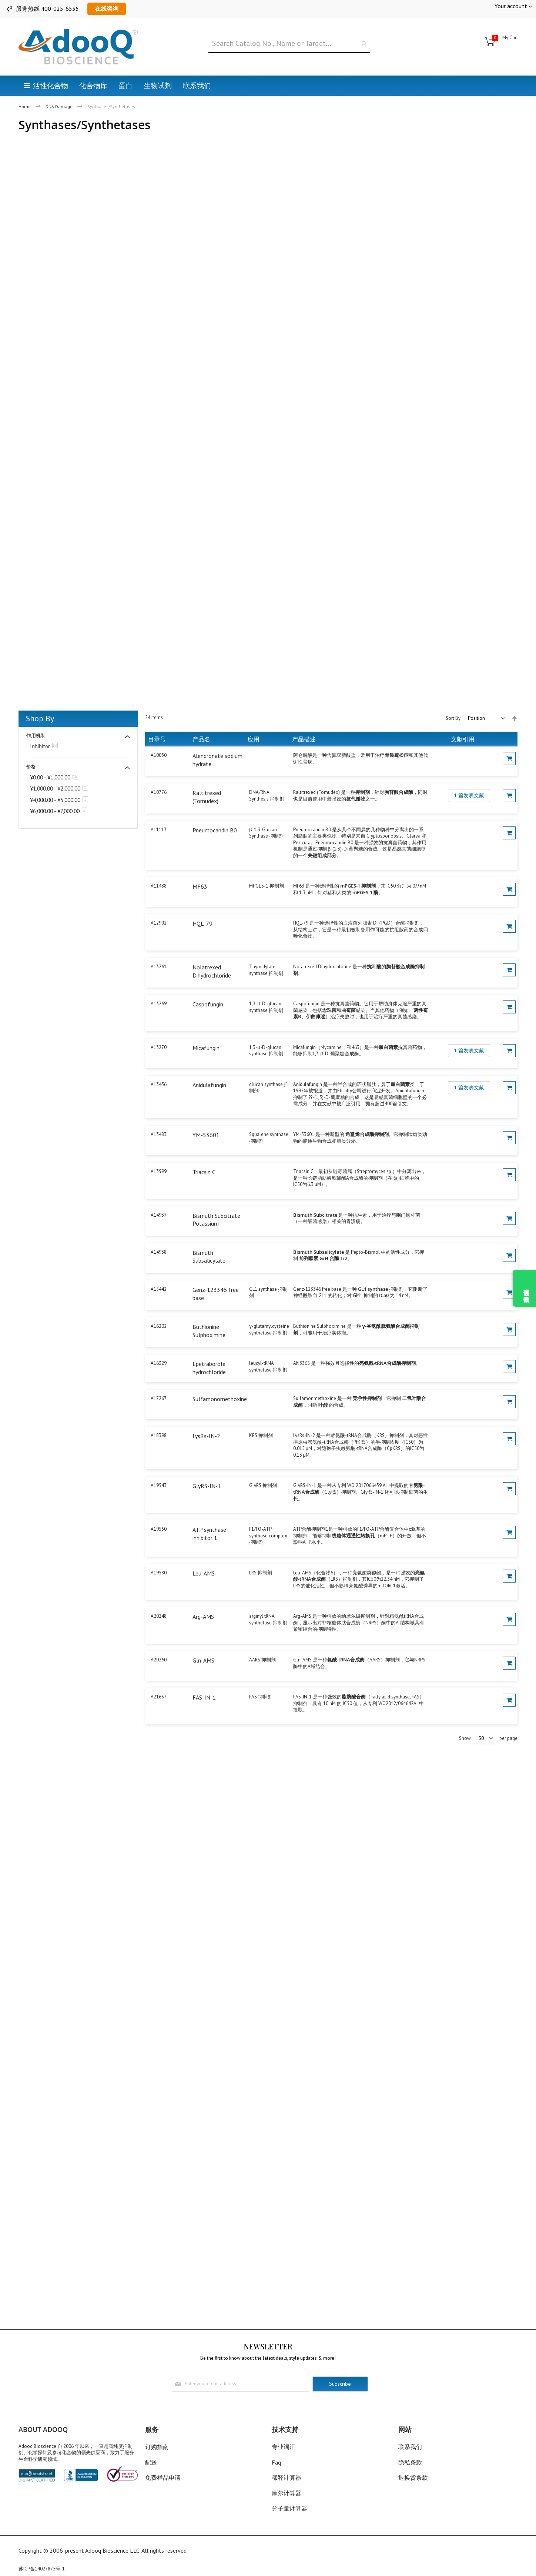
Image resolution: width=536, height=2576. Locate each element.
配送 (151, 2462)
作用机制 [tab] (36, 735)
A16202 (159, 1326)
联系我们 (410, 2446)
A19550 (159, 1529)
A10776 (159, 792)
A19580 (159, 1573)
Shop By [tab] (40, 718)
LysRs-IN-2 (206, 1436)
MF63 (199, 886)
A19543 (159, 1485)
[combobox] (289, 43)
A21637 (159, 1697)
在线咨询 (106, 8)
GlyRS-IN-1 (206, 1486)
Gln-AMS (203, 1660)
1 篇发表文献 (469, 795)
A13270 (159, 1047)
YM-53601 (206, 1135)
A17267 (159, 1398)
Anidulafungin (209, 1085)
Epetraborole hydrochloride (209, 1368)
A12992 (159, 923)
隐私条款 (410, 2462)
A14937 (159, 1215)
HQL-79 (202, 923)
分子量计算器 (289, 2508)
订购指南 (157, 2446)
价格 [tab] (31, 767)
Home (25, 106)
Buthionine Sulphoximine (208, 1331)
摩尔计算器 (286, 2493)
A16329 (159, 1363)
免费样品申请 (163, 2477)
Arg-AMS (203, 1616)
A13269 (159, 1003)
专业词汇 (283, 2446)
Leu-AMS (203, 1573)
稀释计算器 (286, 2477)
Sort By (453, 718)
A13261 (159, 966)
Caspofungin (207, 1004)
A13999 (159, 1171)
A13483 (159, 1134)
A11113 (159, 829)
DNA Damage (60, 106)
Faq (276, 2462)
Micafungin (206, 1048)
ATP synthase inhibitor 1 (209, 1533)
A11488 (159, 886)
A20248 (159, 1616)
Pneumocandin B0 (214, 830)
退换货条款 (413, 2477)
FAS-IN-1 (204, 1697)
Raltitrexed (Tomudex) (206, 797)
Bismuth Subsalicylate (208, 1256)
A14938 (159, 1252)
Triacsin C (203, 1172)
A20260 (159, 1660)
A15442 (159, 1289)
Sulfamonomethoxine (219, 1399)
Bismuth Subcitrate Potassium (216, 1219)
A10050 (159, 755)
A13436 (159, 1084)
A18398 (159, 1435)
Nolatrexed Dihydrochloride (211, 971)
